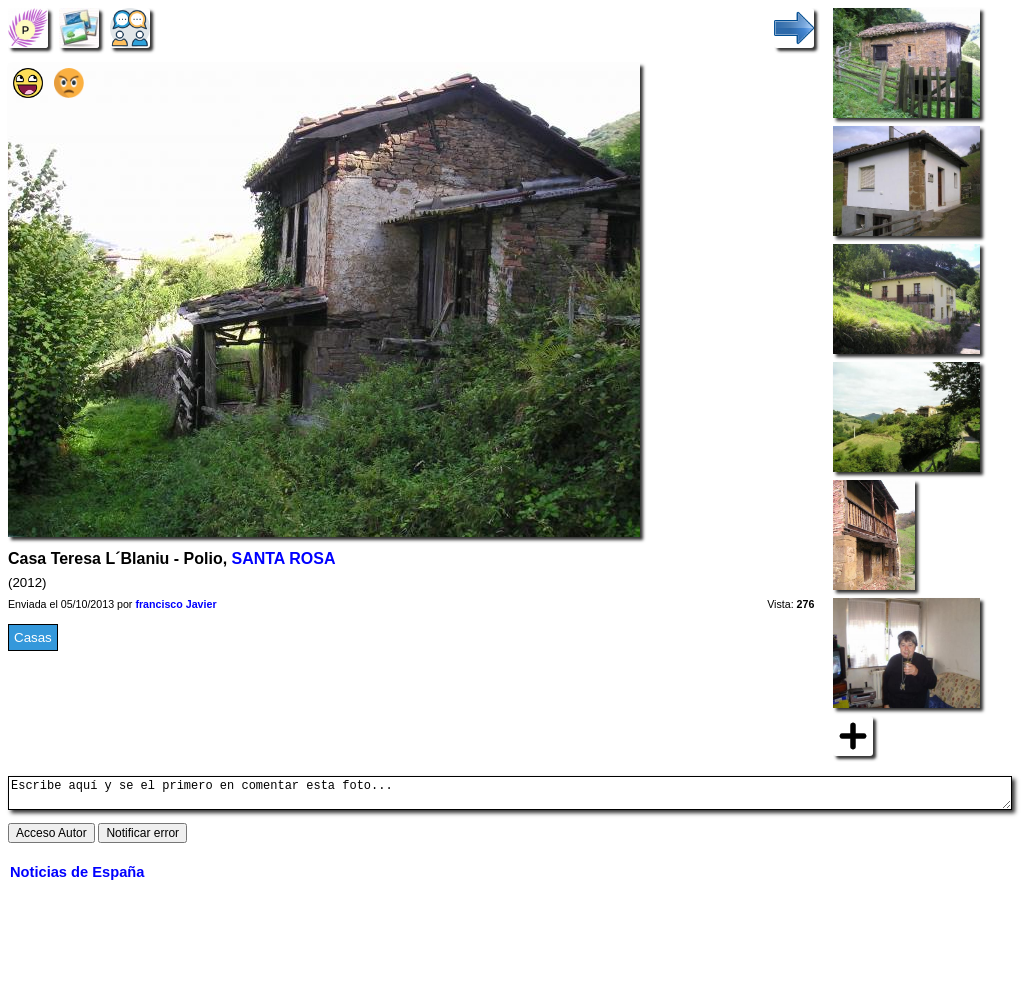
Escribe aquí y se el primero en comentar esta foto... (510, 796)
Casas (33, 637)
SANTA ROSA (284, 558)
